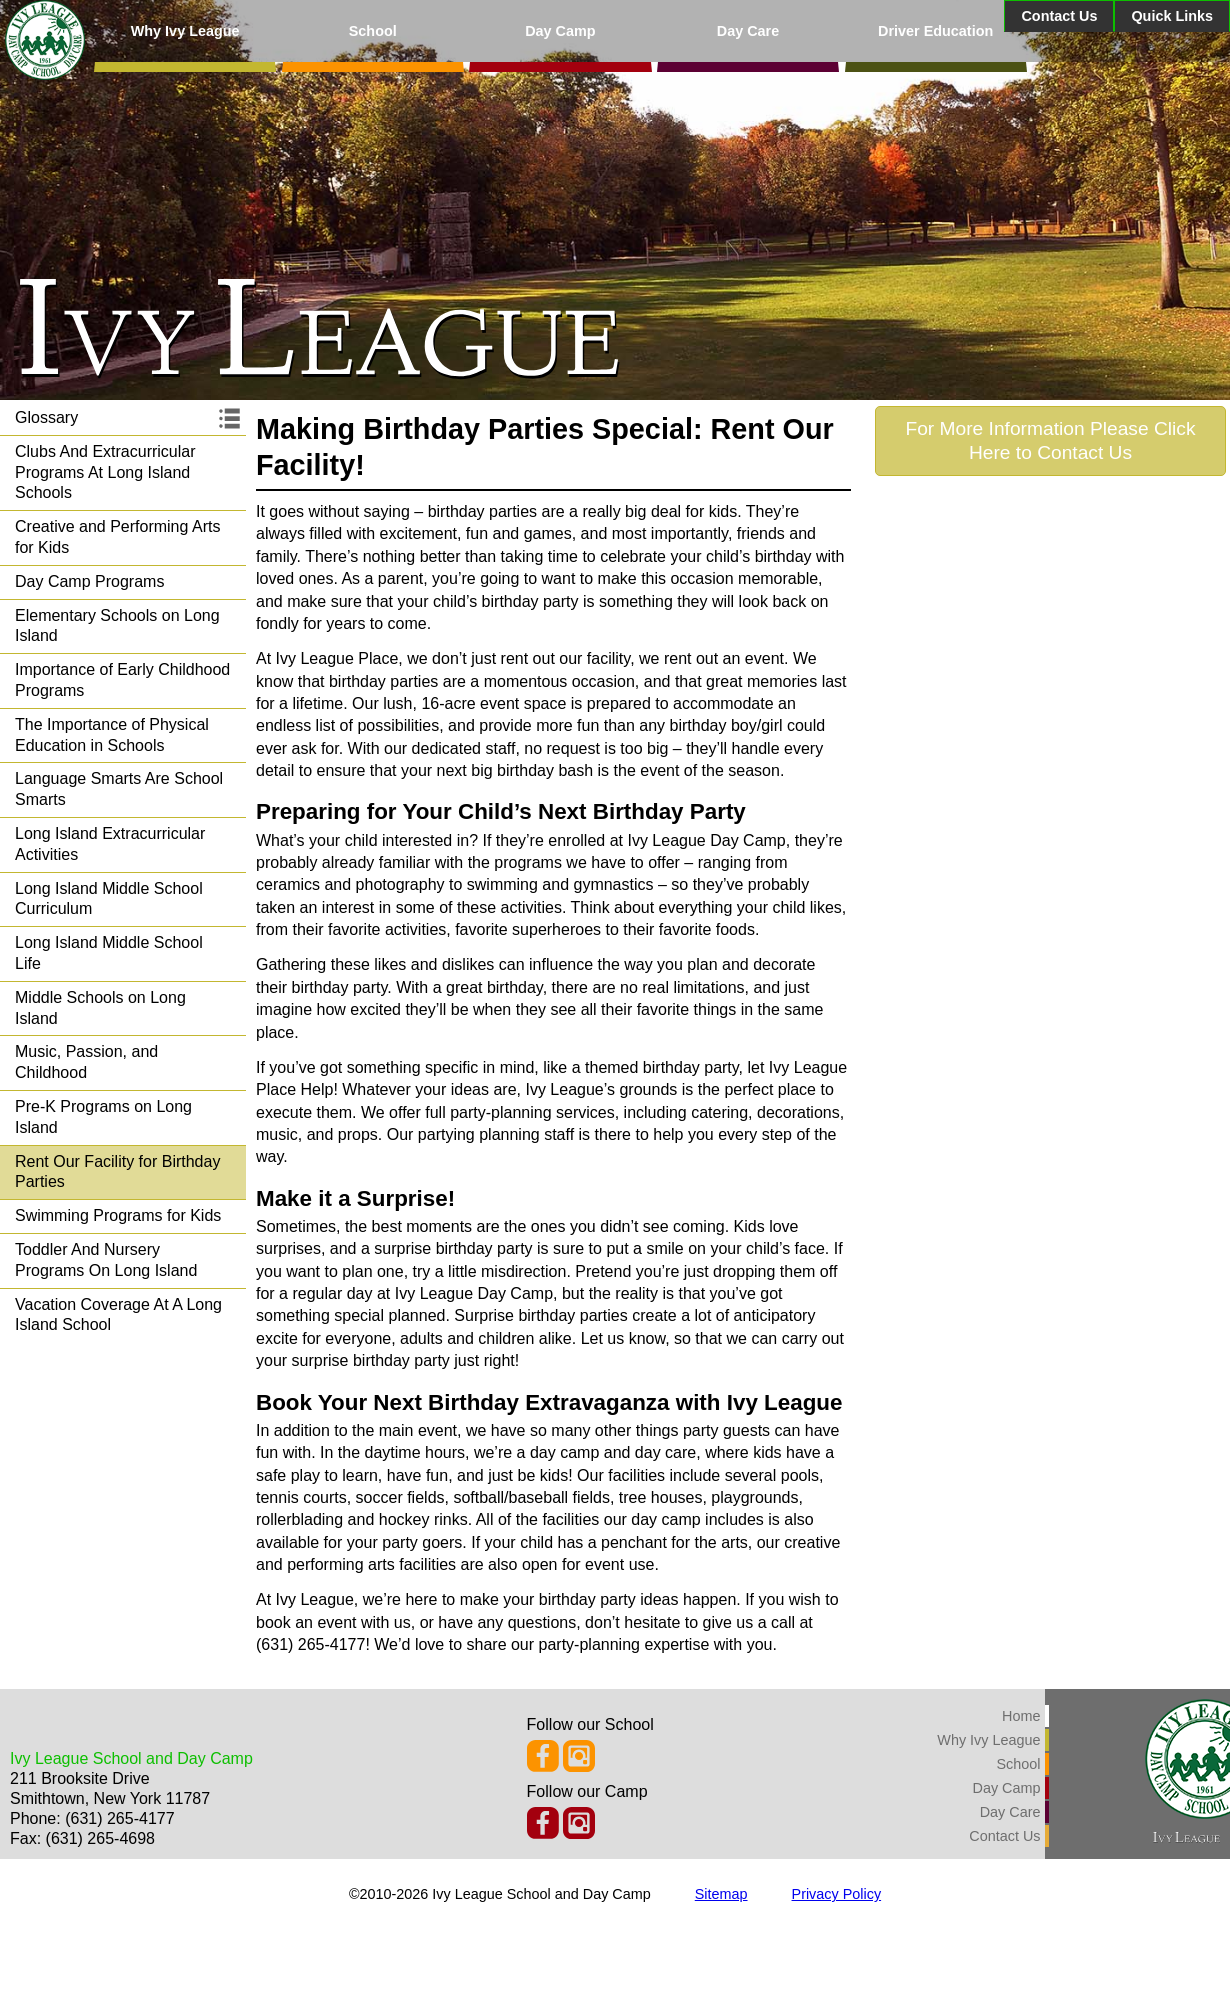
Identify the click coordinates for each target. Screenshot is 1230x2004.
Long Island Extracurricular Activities (110, 844)
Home (1021, 1716)
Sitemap (721, 1894)
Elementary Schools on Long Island (117, 626)
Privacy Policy (837, 1894)
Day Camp (560, 31)
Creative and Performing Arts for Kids (117, 537)
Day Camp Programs (89, 581)
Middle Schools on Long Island (100, 1008)
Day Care (748, 31)
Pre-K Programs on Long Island (103, 1117)
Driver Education (935, 31)
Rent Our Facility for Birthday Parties (117, 1172)
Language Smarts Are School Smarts (119, 789)
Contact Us (1059, 16)
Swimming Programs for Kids (118, 1215)
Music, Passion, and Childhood (86, 1062)
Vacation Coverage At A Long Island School (118, 1315)
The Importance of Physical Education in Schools (112, 735)
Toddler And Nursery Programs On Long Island (106, 1260)
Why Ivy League (185, 31)
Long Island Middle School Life (109, 953)
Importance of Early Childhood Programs (122, 680)
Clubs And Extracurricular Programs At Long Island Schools (105, 472)
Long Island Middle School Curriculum (109, 899)
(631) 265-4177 (119, 1818)
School (373, 31)
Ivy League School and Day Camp (131, 1758)
